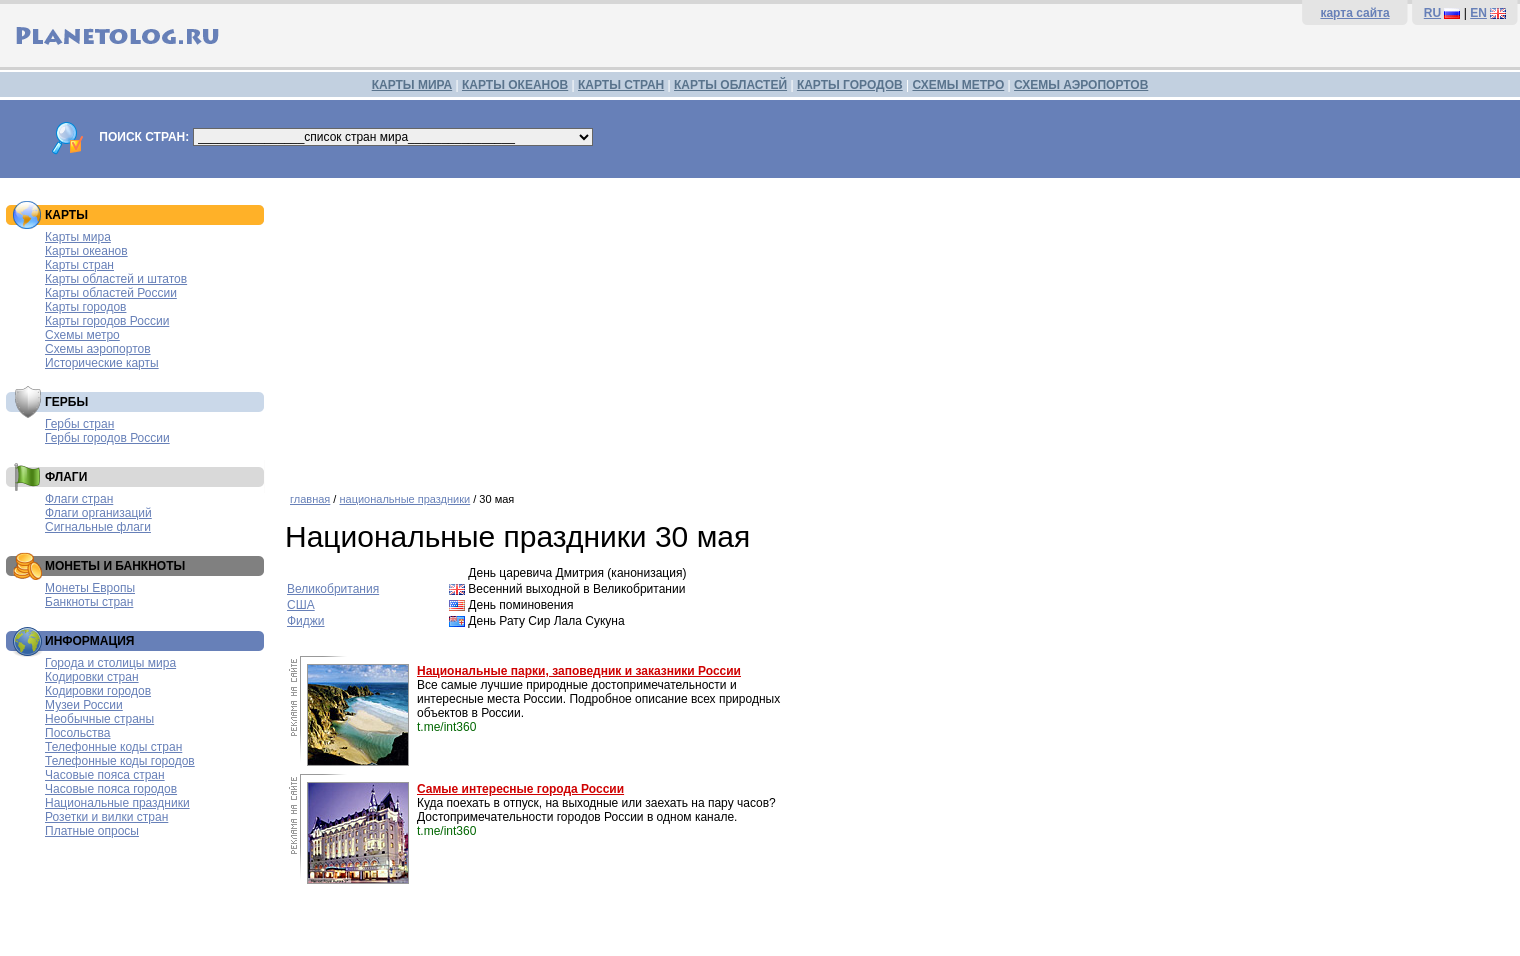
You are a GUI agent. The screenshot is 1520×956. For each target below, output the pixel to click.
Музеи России (84, 705)
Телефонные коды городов (120, 761)
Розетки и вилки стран (106, 817)
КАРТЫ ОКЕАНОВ (515, 85)
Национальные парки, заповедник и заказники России (579, 671)
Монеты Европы (90, 588)
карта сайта (1354, 13)
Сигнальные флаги (98, 527)
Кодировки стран (92, 677)
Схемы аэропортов (98, 349)
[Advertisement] (898, 328)
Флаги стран (79, 499)
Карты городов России (107, 321)
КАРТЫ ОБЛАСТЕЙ (730, 85)
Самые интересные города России (520, 789)
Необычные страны (99, 719)
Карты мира (78, 237)
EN (1478, 13)
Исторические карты (102, 363)
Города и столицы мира (110, 663)
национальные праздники (404, 499)
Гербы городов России (107, 438)
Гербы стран (79, 424)
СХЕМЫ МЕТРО (958, 85)
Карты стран (79, 265)
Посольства (78, 733)
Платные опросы (92, 831)
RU (1432, 13)
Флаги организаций (98, 513)
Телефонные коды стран (113, 747)
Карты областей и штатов (116, 279)
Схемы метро (82, 335)
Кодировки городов (98, 691)
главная (310, 499)
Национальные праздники (117, 803)
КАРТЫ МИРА (412, 85)
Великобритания (333, 589)
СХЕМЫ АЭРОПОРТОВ (1081, 85)
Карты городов (85, 307)
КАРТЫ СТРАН (621, 85)
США (301, 605)
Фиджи (306, 621)
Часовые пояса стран (105, 775)
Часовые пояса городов (111, 789)
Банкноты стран (89, 602)
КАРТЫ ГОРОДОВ (850, 85)
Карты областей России (111, 293)
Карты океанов (86, 251)
